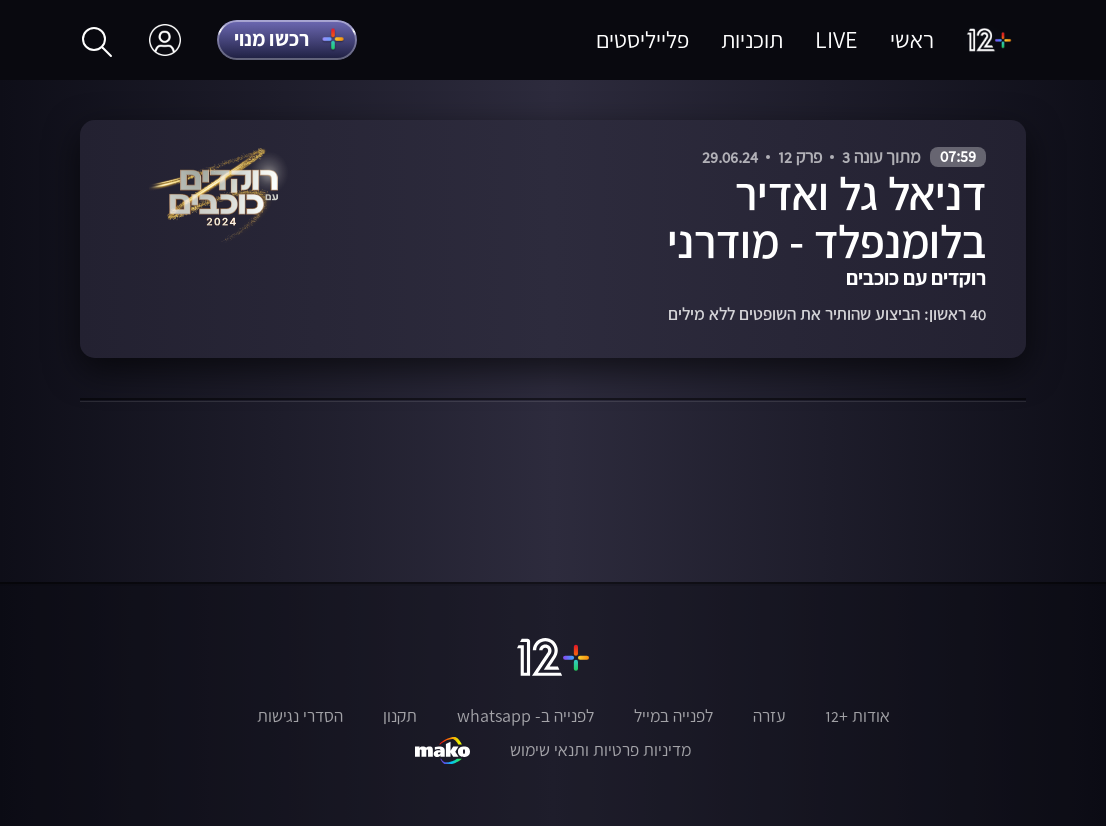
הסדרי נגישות (300, 716)
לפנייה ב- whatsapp (525, 716)
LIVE (836, 39)
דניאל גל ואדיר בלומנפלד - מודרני (826, 217)
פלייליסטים (642, 39)
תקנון (400, 716)
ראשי (912, 39)
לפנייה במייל (673, 716)
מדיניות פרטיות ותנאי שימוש (600, 750)
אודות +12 (857, 716)
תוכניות (752, 39)
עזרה (769, 716)
